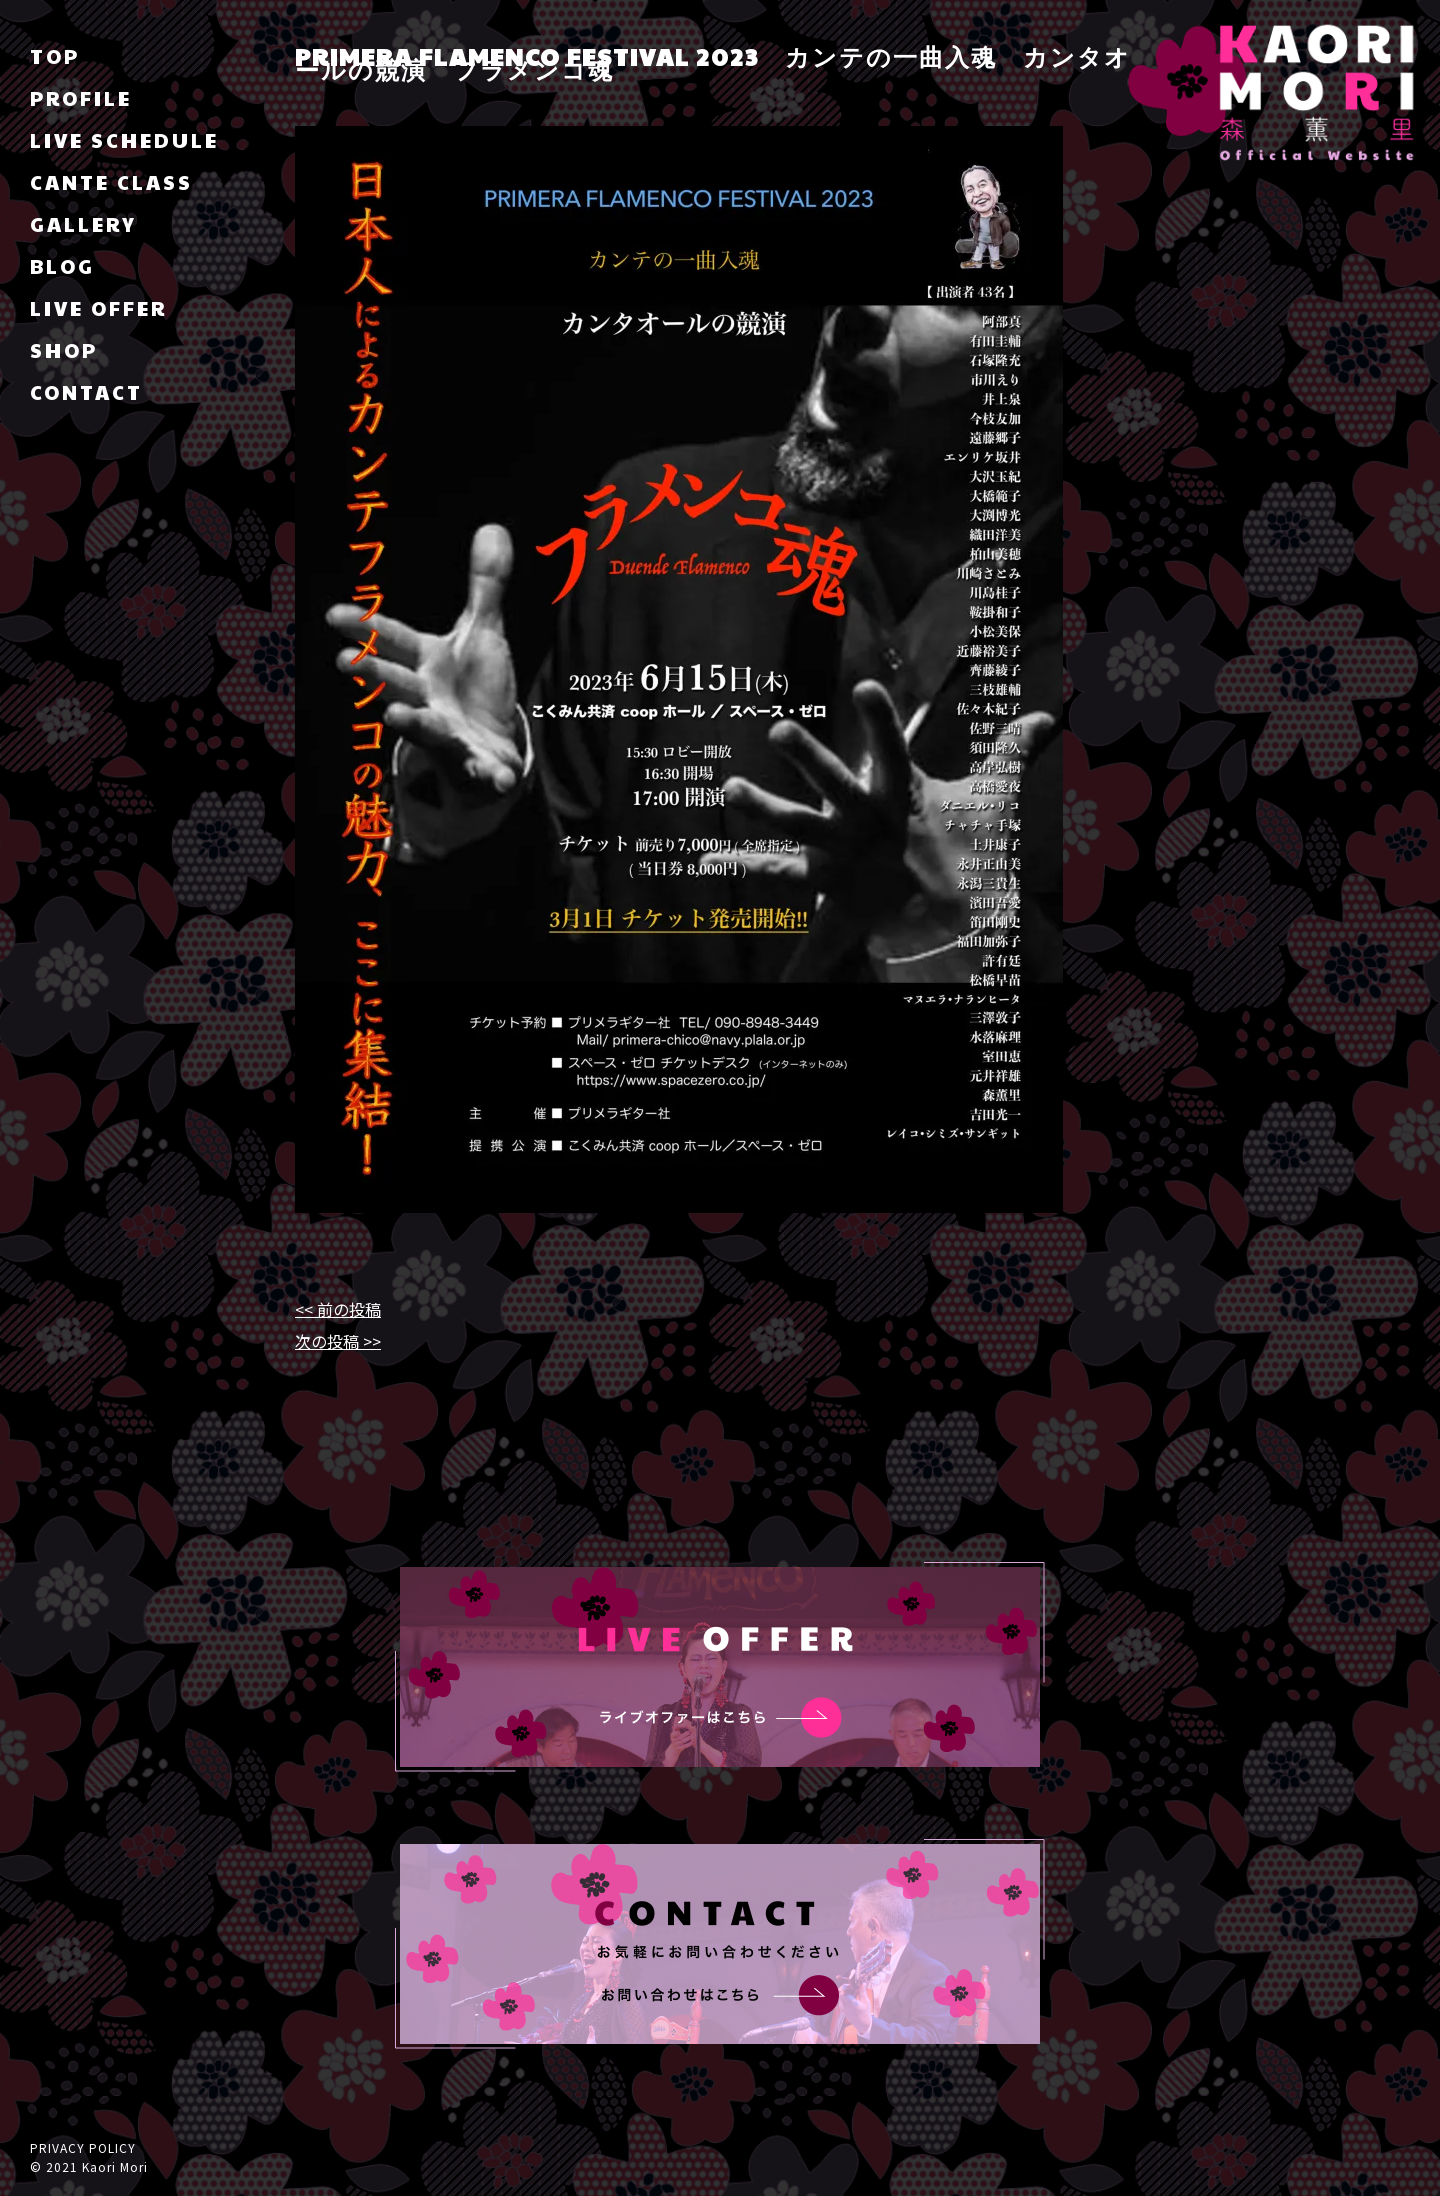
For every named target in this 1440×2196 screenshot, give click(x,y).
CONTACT (86, 392)
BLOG (62, 266)
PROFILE (81, 98)
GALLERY (83, 224)
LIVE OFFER (98, 308)
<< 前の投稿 (338, 1309)
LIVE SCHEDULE (124, 140)
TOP (55, 56)
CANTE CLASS (111, 182)
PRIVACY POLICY (83, 2147)
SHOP (64, 350)
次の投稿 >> (338, 1341)
